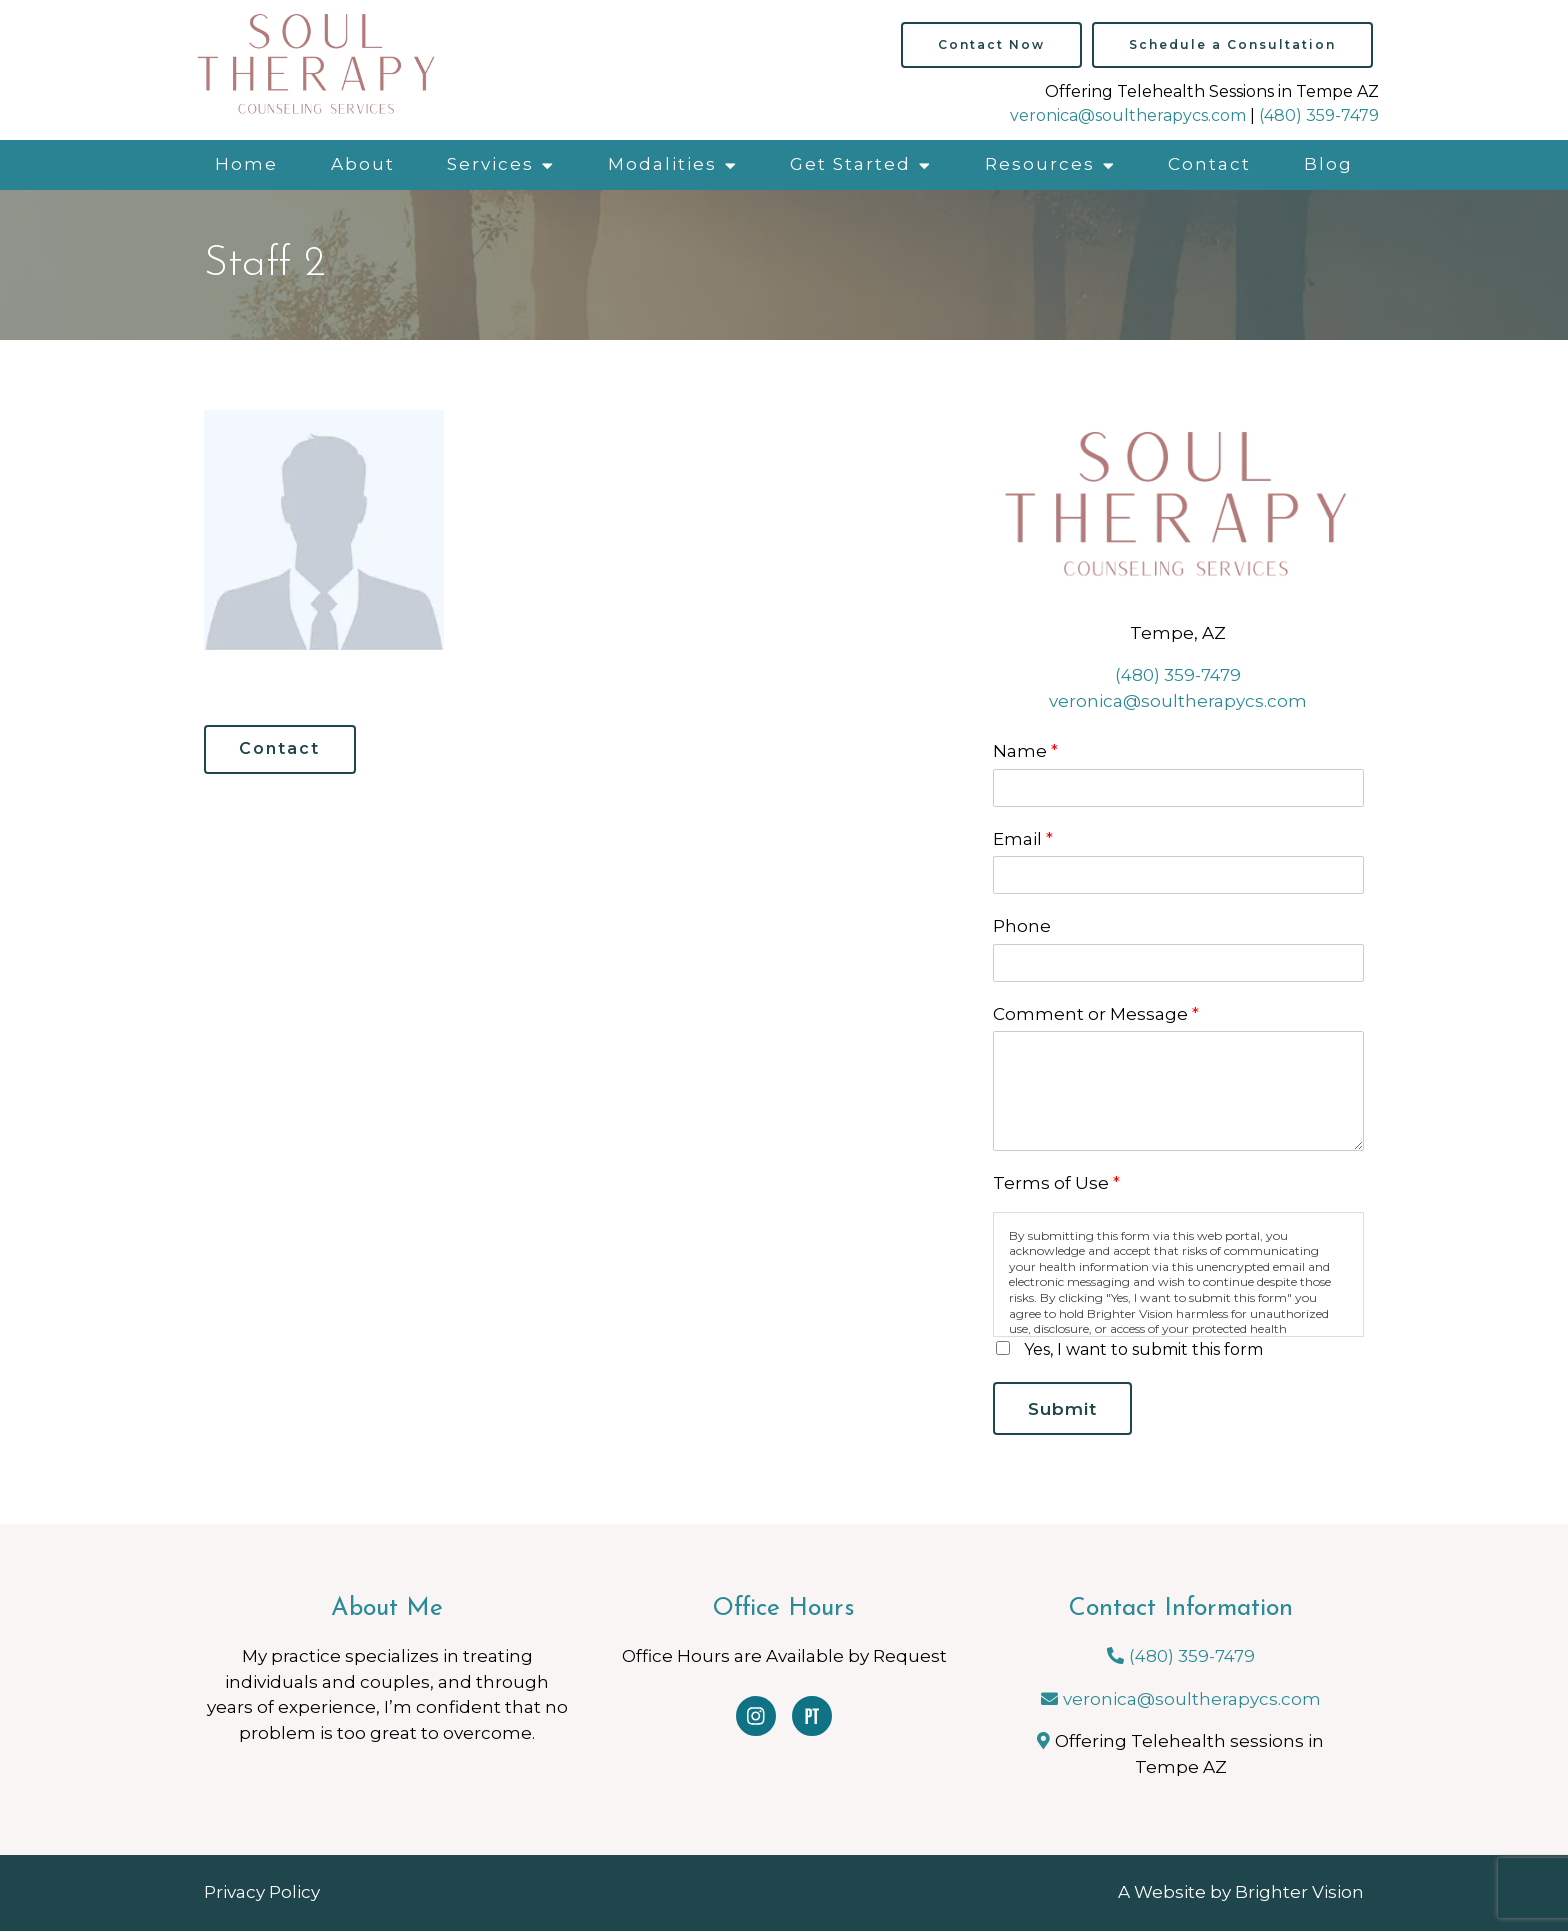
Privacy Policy (262, 1894)
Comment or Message (1096, 1014)
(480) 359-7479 (1319, 115)
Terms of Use (1056, 1183)
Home (246, 164)
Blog (1328, 164)
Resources (1040, 164)
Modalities (662, 164)
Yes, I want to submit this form (1143, 1349)
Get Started (850, 164)
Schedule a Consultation (1232, 44)
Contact (1209, 164)
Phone (1022, 926)
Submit (1064, 1409)
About (363, 164)
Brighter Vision (1299, 1894)
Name (1025, 751)
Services (490, 164)
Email (1023, 839)
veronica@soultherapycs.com (1128, 115)
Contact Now (991, 44)
